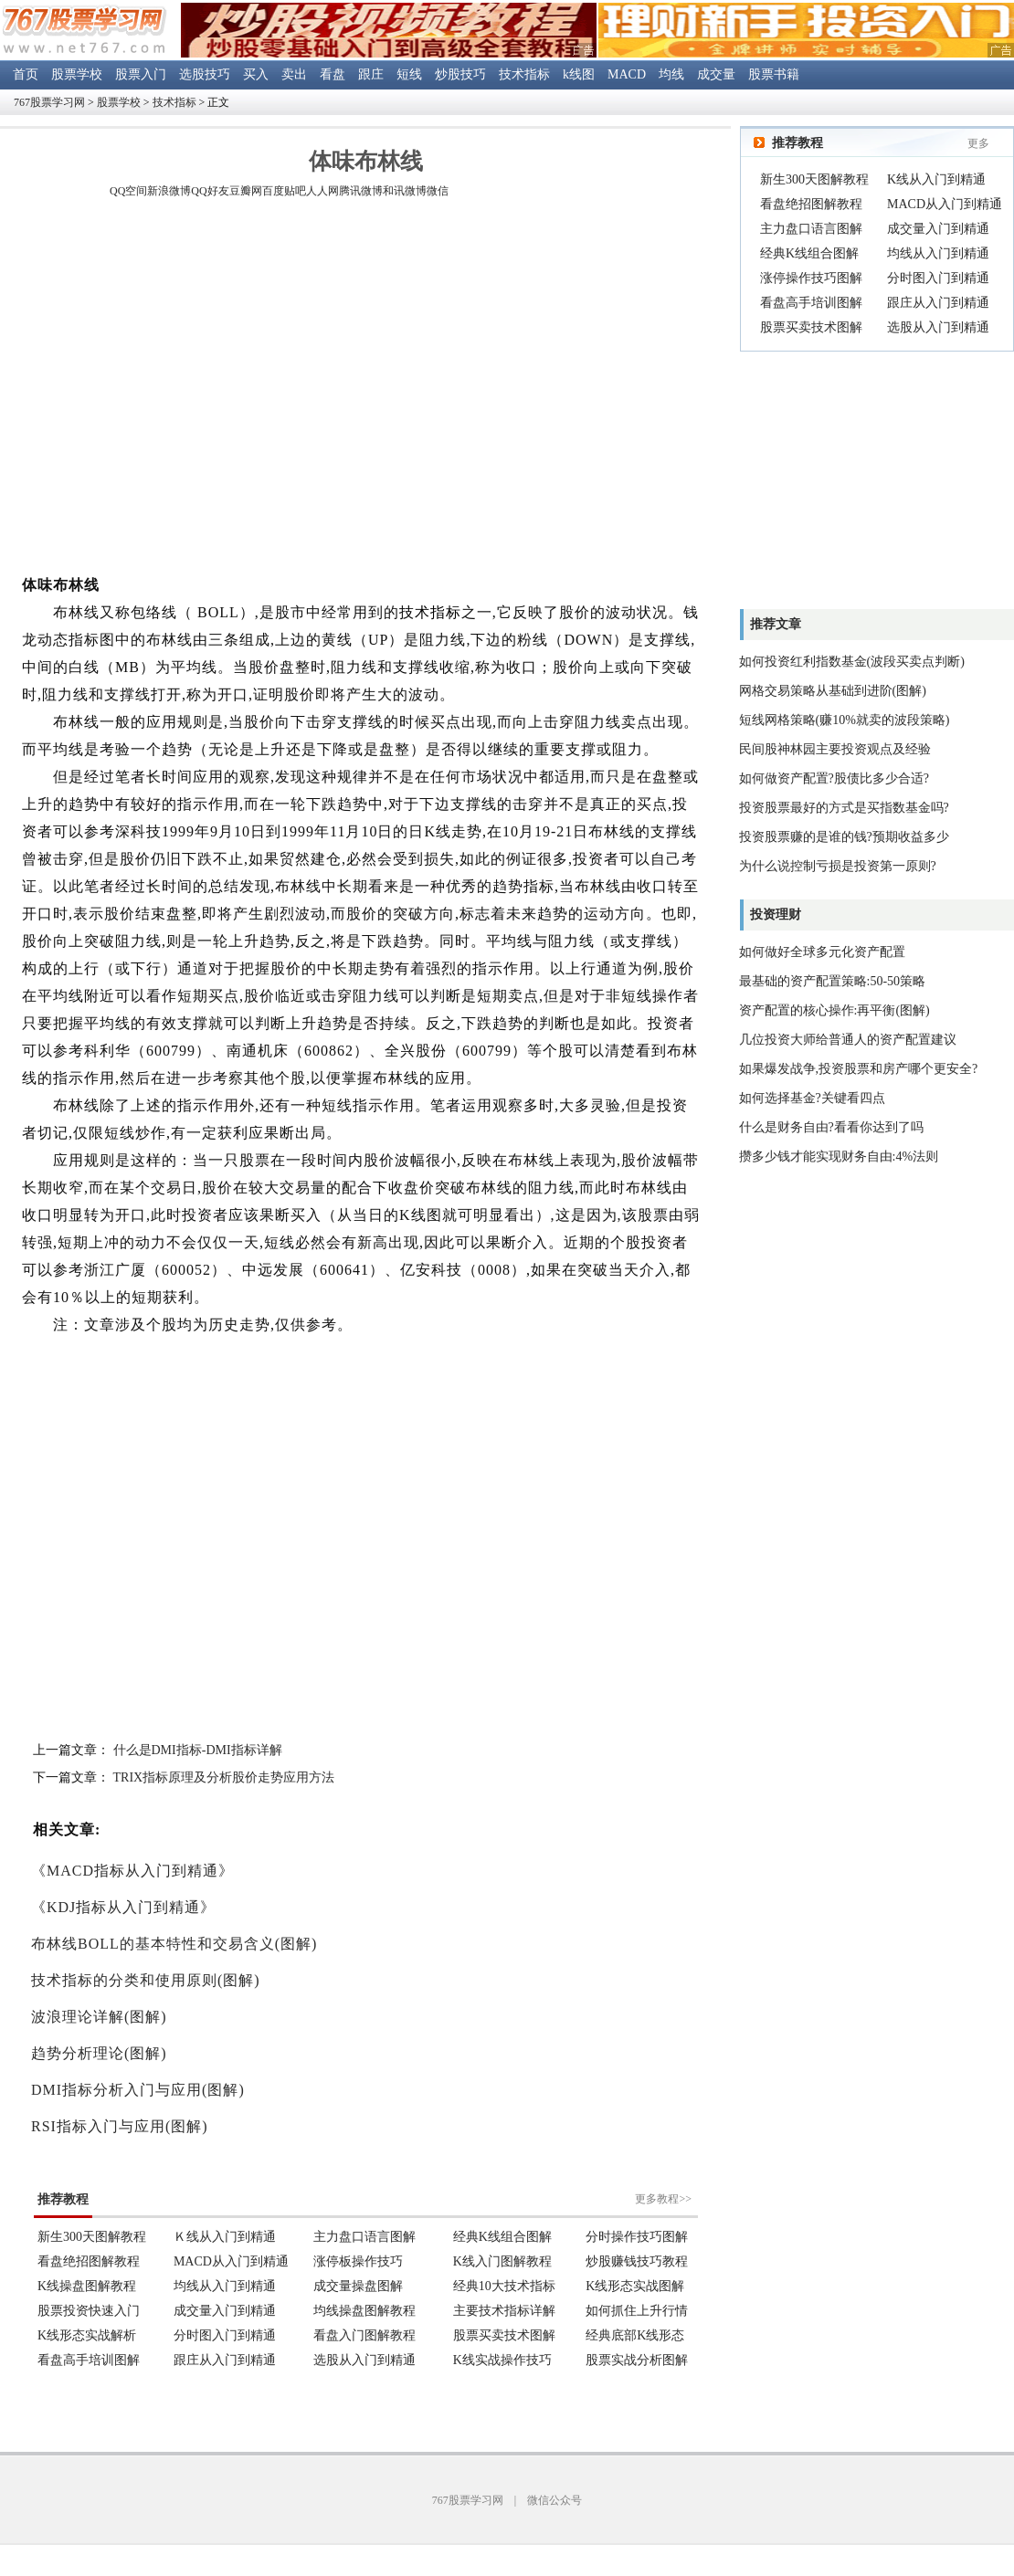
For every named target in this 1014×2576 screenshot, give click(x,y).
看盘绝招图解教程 (811, 204)
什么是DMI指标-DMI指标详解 (197, 1750)
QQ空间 (128, 190)
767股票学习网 (49, 102)
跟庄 (371, 74)
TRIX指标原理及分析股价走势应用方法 (224, 1777)
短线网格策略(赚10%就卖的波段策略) (844, 720)
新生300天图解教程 (814, 179)
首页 (25, 74)
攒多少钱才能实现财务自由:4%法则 (839, 1156)
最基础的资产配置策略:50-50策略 (832, 981)
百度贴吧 (284, 190)
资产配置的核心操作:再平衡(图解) (834, 1010)
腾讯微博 (361, 190)
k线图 (579, 74)
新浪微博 (169, 190)
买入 (256, 74)
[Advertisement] (171, 389)
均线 (671, 74)
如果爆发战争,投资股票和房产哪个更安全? (858, 1069)
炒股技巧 (460, 74)
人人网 (322, 190)
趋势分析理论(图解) (99, 2053)
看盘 (332, 74)
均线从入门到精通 (938, 253)
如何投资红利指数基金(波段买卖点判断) (852, 661)
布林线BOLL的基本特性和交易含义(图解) (174, 1943)
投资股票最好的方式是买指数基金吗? (844, 808)
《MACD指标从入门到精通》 (132, 1870)
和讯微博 (405, 190)
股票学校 (76, 74)
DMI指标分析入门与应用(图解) (138, 2090)
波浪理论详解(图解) (99, 2016)
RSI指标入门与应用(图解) (119, 2126)
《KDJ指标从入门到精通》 (123, 1907)
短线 (409, 74)
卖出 (294, 74)
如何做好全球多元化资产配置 (822, 952)
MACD (626, 74)
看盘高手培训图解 (811, 303)
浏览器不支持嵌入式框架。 (365, 2268)
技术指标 (524, 74)
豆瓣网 (245, 190)
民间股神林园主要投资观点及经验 (835, 749)
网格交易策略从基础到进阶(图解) (832, 691)
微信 (438, 190)
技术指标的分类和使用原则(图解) (145, 1980)
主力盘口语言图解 (811, 229)
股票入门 (140, 74)
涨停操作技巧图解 (811, 278)
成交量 (716, 74)
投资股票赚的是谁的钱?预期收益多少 (844, 837)
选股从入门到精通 (938, 327)
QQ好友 (209, 190)
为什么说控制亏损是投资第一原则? (837, 866)
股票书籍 (773, 74)
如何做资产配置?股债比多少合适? (834, 778)
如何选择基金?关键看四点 (812, 1098)
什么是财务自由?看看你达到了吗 (831, 1127)
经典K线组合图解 (809, 253)
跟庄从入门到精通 (938, 303)
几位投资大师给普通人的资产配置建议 (847, 1039)
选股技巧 (204, 74)
